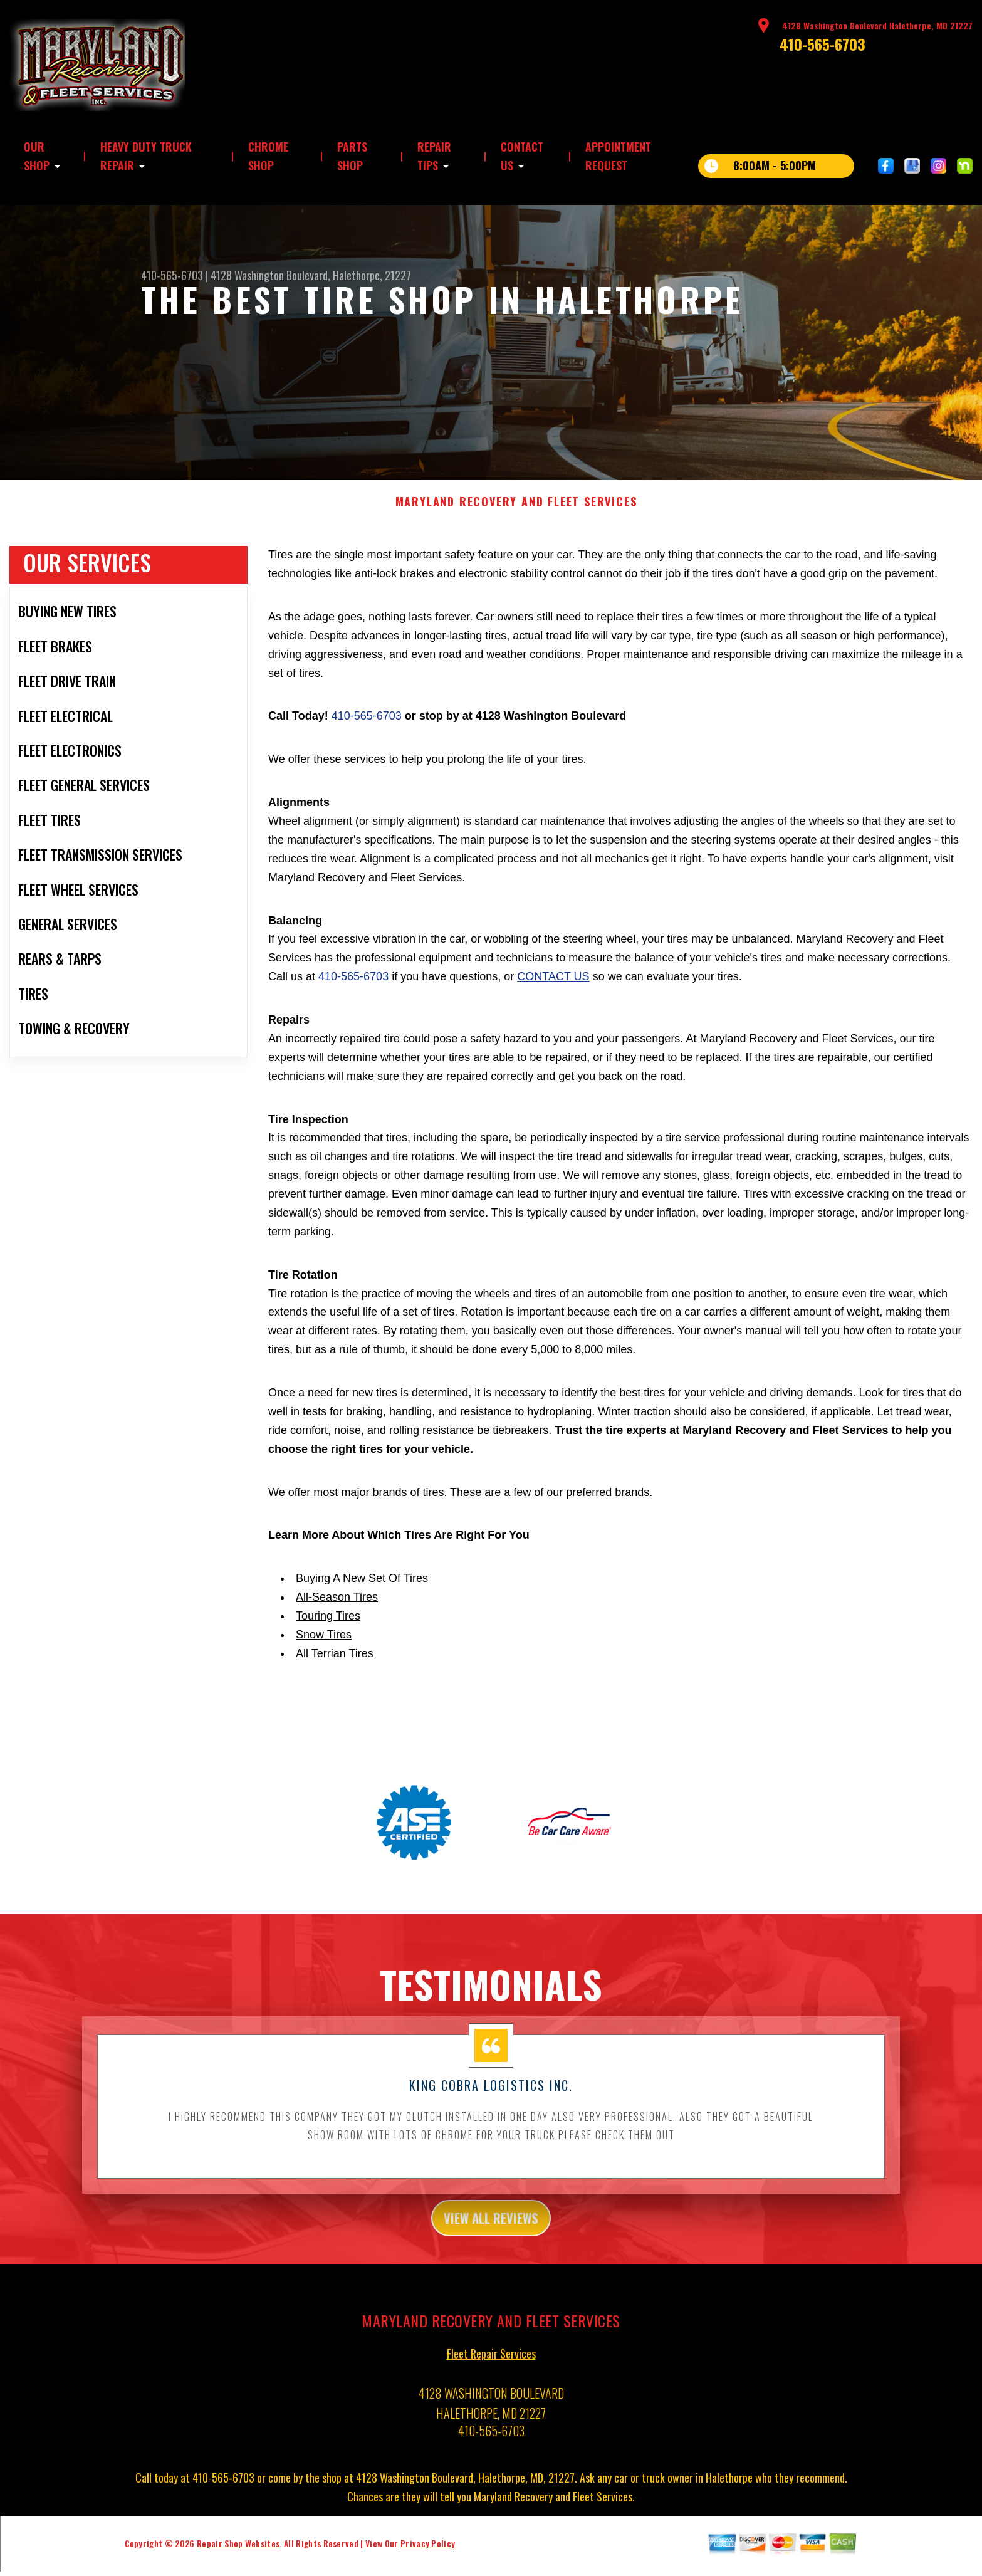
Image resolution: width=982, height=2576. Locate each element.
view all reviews (491, 2228)
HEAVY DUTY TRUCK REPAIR (146, 156)
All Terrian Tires (334, 1661)
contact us (553, 984)
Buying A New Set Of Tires (362, 1586)
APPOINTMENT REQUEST (618, 156)
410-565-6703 (822, 44)
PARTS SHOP (352, 156)
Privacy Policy (427, 2555)
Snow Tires (324, 1642)
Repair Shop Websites (238, 2555)
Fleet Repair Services (491, 2366)
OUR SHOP (37, 156)
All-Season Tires (337, 1605)
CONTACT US (522, 156)
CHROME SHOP (268, 156)
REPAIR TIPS (434, 156)
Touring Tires (328, 1624)
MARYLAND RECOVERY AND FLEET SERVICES (516, 509)
